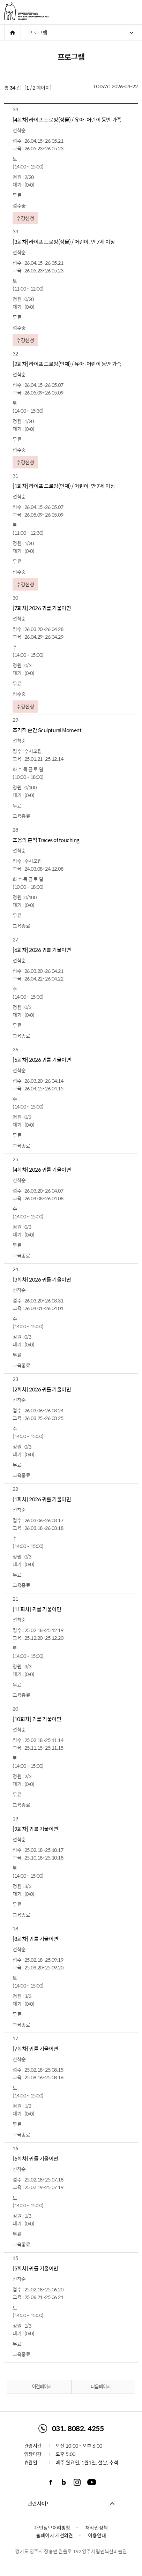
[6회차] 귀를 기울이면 (35, 2158)
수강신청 (25, 218)
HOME (13, 32)
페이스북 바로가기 (50, 2482)
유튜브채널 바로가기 (92, 2482)
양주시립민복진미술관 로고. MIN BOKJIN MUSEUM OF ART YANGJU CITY (26, 11)
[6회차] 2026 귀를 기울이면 (42, 950)
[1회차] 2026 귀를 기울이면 (42, 1499)
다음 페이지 (105, 2387)
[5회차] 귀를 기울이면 (35, 2268)
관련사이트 (39, 2503)
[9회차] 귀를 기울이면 (35, 1829)
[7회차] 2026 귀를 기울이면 (42, 608)
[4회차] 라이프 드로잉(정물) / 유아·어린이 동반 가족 (67, 119)
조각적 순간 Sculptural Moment (47, 730)
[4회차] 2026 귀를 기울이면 (42, 1169)
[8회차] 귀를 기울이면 (35, 1939)
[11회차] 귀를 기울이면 (37, 1609)
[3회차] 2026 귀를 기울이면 (42, 1279)
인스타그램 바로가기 (77, 2482)
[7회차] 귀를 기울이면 (35, 2048)
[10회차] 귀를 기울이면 (37, 1719)
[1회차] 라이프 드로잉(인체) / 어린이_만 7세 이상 (64, 486)
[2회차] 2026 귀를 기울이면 (42, 1389)
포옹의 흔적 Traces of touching (46, 840)
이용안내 (97, 2535)
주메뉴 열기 (134, 12)
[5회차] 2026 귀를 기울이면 (42, 1060)
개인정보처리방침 (52, 2527)
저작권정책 (96, 2527)
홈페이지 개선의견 (54, 2535)
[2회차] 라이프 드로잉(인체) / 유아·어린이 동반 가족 (67, 364)
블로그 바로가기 (64, 2482)
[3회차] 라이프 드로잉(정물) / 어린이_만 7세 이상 (64, 242)
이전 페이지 (37, 2387)
